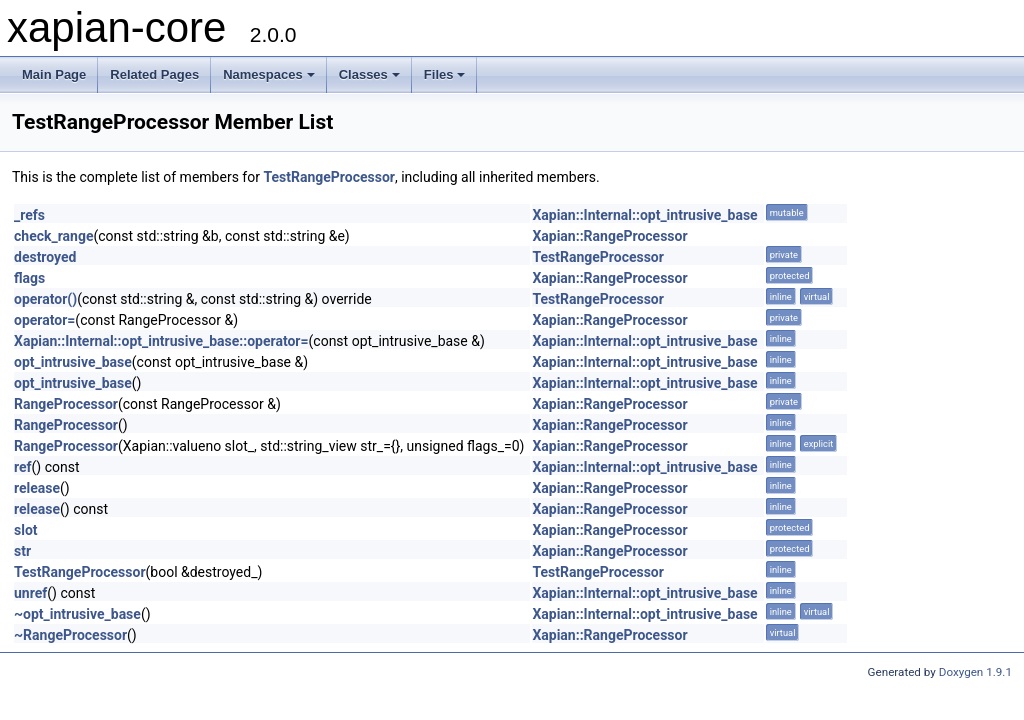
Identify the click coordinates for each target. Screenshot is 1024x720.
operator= (44, 320)
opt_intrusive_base (73, 362)
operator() (45, 299)
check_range (54, 236)
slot (26, 530)
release (37, 488)
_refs (29, 215)
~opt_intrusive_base (77, 614)
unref (30, 593)
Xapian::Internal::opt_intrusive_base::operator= (161, 341)
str (22, 551)
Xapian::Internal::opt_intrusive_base (644, 215)
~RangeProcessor (70, 635)
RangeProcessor (66, 404)
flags (29, 278)
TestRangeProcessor (329, 177)
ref (23, 467)
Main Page (54, 74)
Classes (369, 74)
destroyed (45, 257)
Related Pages (154, 74)
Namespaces (269, 74)
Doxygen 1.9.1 (975, 672)
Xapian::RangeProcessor (609, 236)
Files (445, 74)
